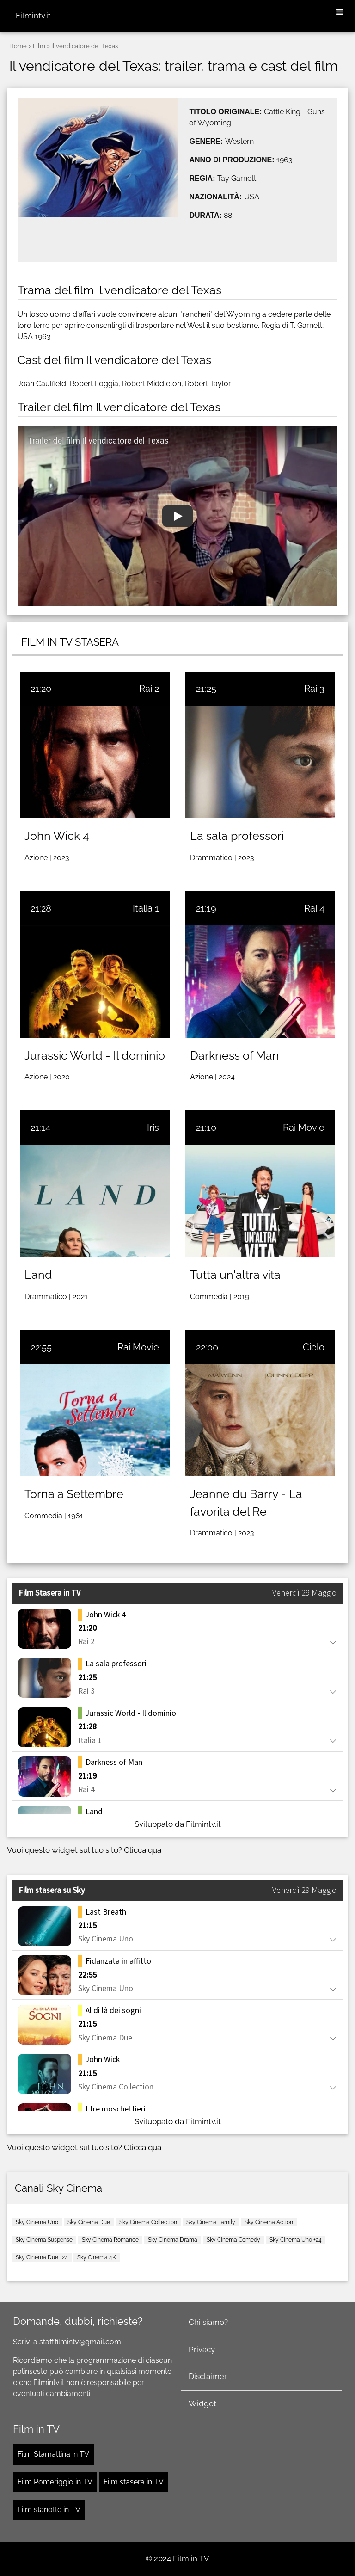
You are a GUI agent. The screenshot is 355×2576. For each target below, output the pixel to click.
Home (18, 46)
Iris (153, 1127)
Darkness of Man (234, 1055)
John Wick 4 (56, 836)
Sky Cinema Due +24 (42, 2257)
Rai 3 (314, 688)
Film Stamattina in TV (53, 2454)
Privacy (202, 2349)
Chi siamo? (208, 2322)
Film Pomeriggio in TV (55, 2481)
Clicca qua (142, 1850)
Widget (202, 2403)
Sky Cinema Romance (110, 2240)
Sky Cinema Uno (37, 2222)
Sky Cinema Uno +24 (295, 2240)
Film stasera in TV (134, 2481)
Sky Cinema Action (269, 2222)
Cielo (313, 1347)
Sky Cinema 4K (96, 2257)
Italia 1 (146, 908)
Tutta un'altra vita (235, 1275)
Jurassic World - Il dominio (94, 1055)
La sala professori (237, 836)
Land (38, 1275)
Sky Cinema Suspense (44, 2240)
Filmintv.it (33, 15)
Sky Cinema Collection (148, 2222)
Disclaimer (208, 2376)
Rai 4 (314, 908)
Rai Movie (303, 1127)
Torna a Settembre (73, 1494)
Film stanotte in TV (49, 2509)
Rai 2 (149, 688)
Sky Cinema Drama (172, 2240)
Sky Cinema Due (88, 2222)
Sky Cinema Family (210, 2222)
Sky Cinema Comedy (233, 2240)
